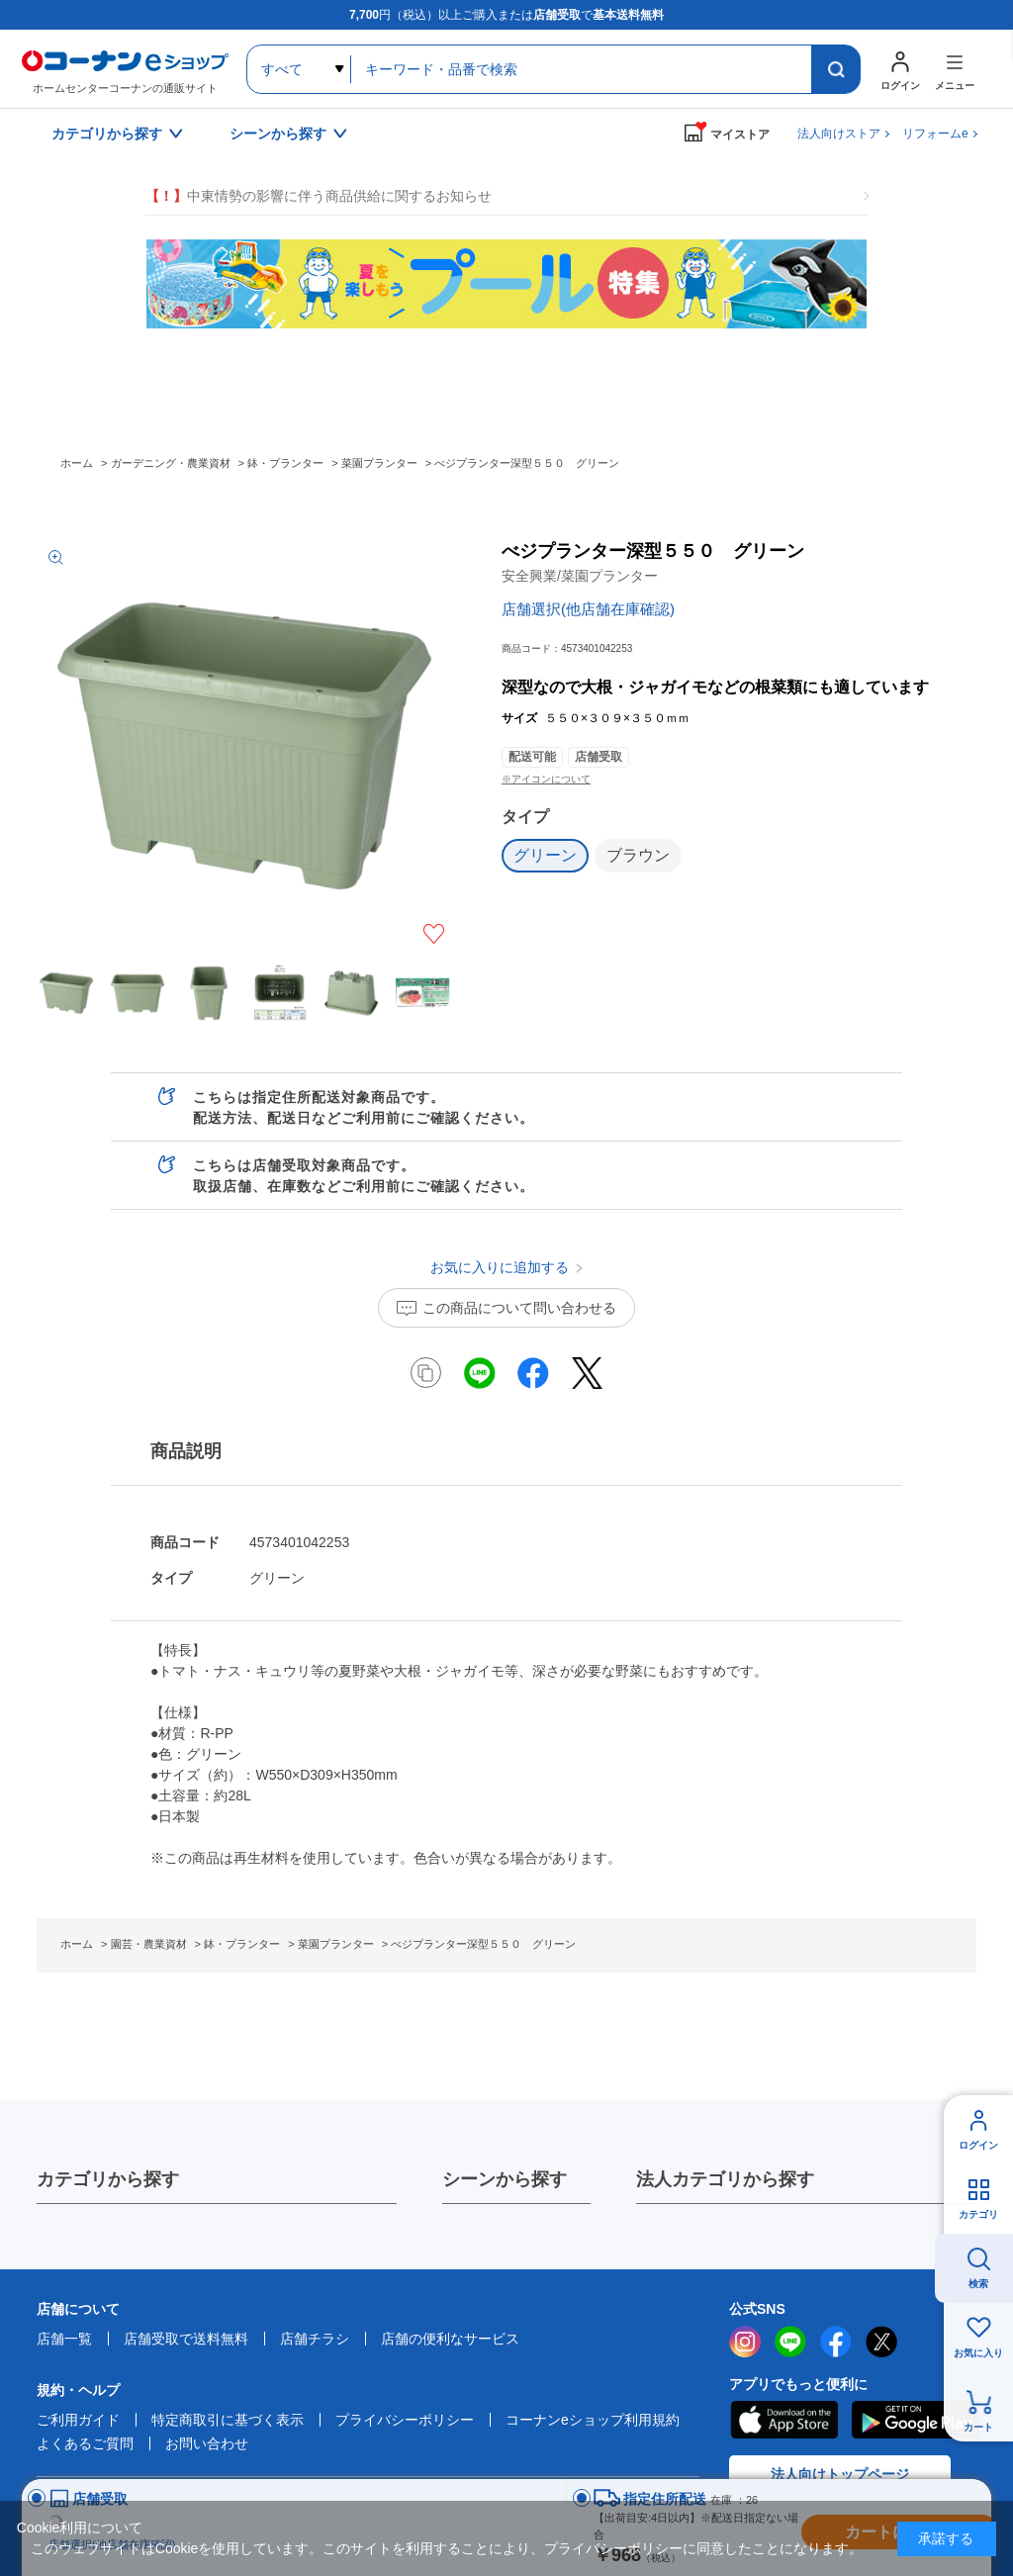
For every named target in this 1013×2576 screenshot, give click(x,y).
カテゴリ (978, 2214)
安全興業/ (580, 576)
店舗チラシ (314, 2339)
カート (978, 2427)
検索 (978, 2283)
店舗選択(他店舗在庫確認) (588, 608)
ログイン (978, 2145)
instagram (745, 2341)
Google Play (915, 2419)
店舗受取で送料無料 (186, 2339)
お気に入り (978, 2352)
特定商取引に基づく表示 (227, 2420)
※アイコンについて (546, 779)
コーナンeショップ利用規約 (593, 2420)
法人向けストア (838, 133)
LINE (790, 2341)
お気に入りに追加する (433, 934)
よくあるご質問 (85, 2443)
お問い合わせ (206, 2443)
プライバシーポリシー (404, 2420)
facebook (836, 2341)
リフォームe (935, 133)
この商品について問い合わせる (519, 1308)
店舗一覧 (64, 2339)
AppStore (783, 2419)
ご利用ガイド (78, 2420)
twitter (881, 2341)
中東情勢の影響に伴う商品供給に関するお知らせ (318, 196)
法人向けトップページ (840, 2474)
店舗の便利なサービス (450, 2339)
